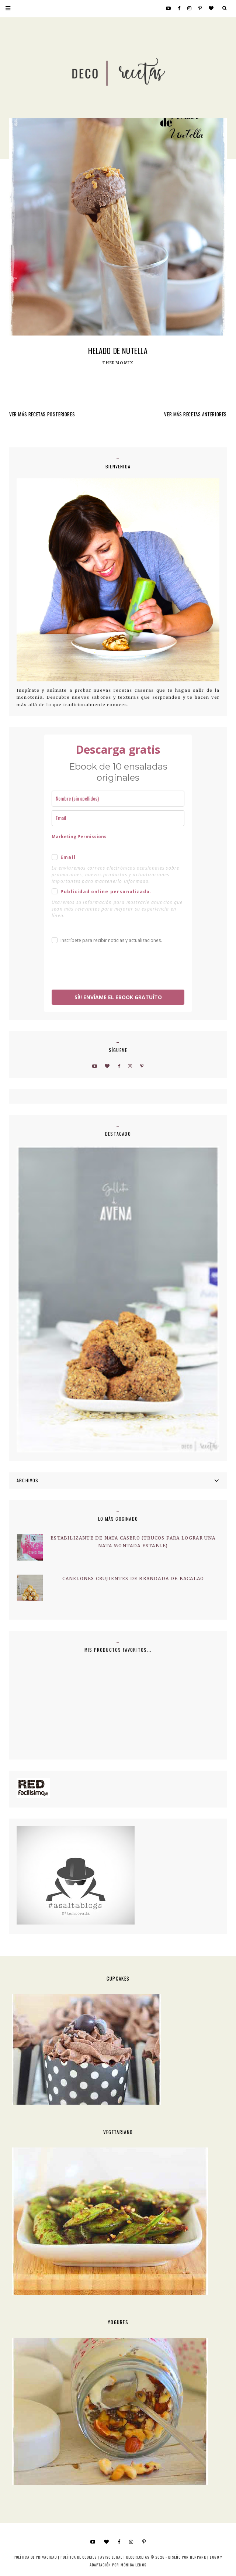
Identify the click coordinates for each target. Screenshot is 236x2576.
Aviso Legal (111, 2557)
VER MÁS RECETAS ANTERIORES (195, 414)
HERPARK (198, 2557)
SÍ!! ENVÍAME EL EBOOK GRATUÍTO (118, 997)
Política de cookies (78, 2557)
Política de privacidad (35, 2557)
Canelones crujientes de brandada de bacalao (133, 1578)
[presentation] (108, 967)
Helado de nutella (118, 350)
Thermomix (118, 363)
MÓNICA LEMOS (133, 2565)
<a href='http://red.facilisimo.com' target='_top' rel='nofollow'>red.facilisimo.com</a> (33, 1788)
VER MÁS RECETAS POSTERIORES (42, 414)
